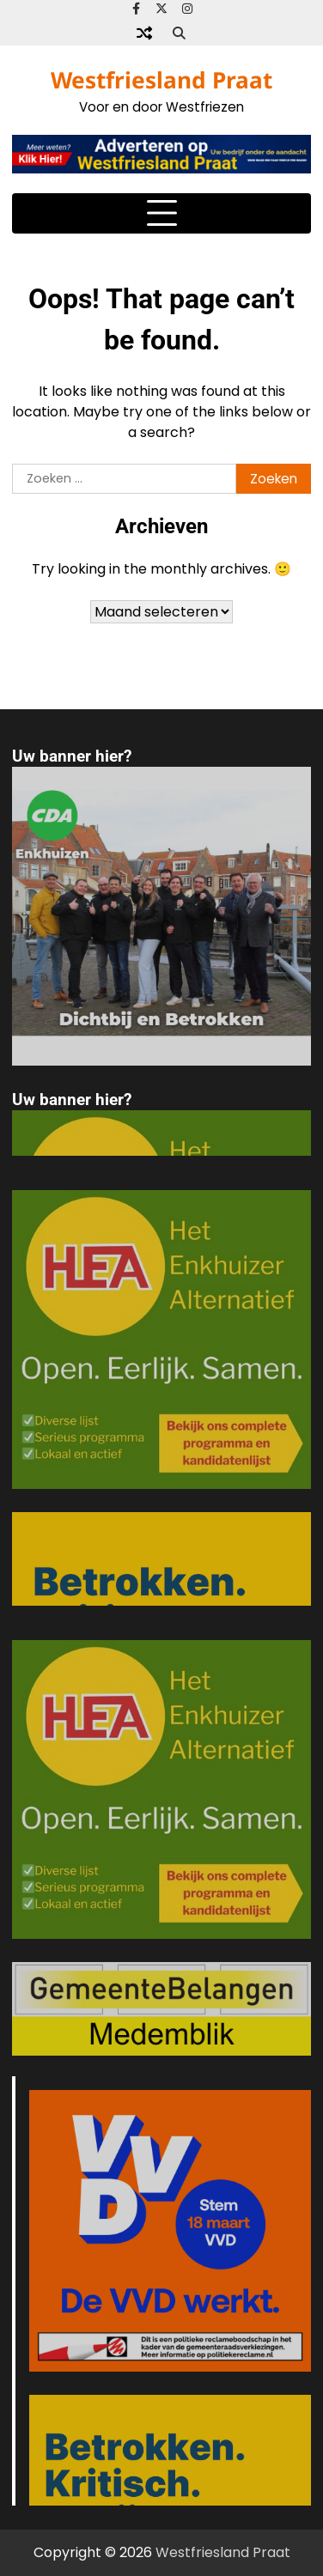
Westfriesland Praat (161, 79)
